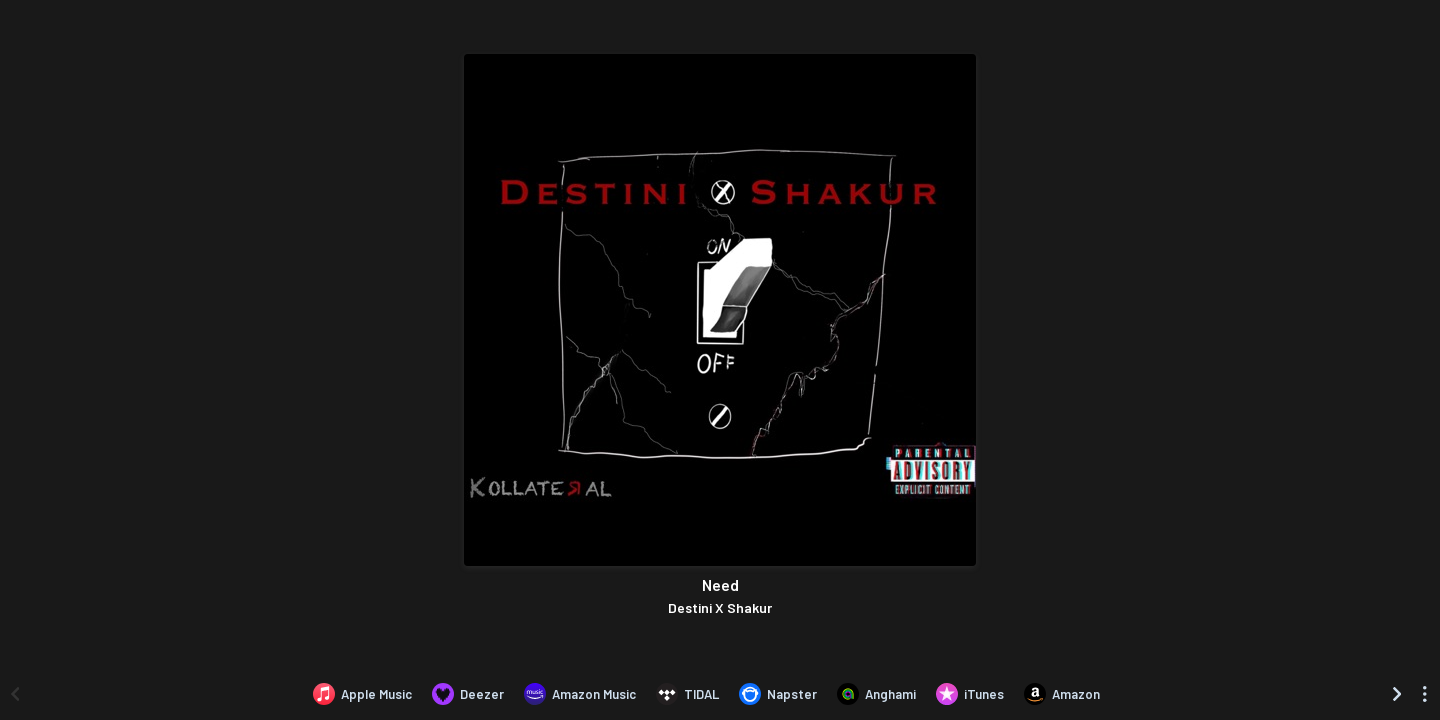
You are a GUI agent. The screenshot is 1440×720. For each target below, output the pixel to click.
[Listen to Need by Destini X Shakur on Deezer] (468, 694)
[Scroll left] (15, 694)
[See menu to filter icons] (1425, 694)
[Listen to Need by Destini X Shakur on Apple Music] (362, 694)
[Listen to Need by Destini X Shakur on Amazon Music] (580, 694)
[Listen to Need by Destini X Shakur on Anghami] (876, 694)
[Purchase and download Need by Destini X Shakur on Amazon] (1062, 694)
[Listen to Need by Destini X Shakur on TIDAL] (687, 694)
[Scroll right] (1397, 694)
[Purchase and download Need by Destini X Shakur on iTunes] (970, 694)
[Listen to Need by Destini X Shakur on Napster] (778, 694)
